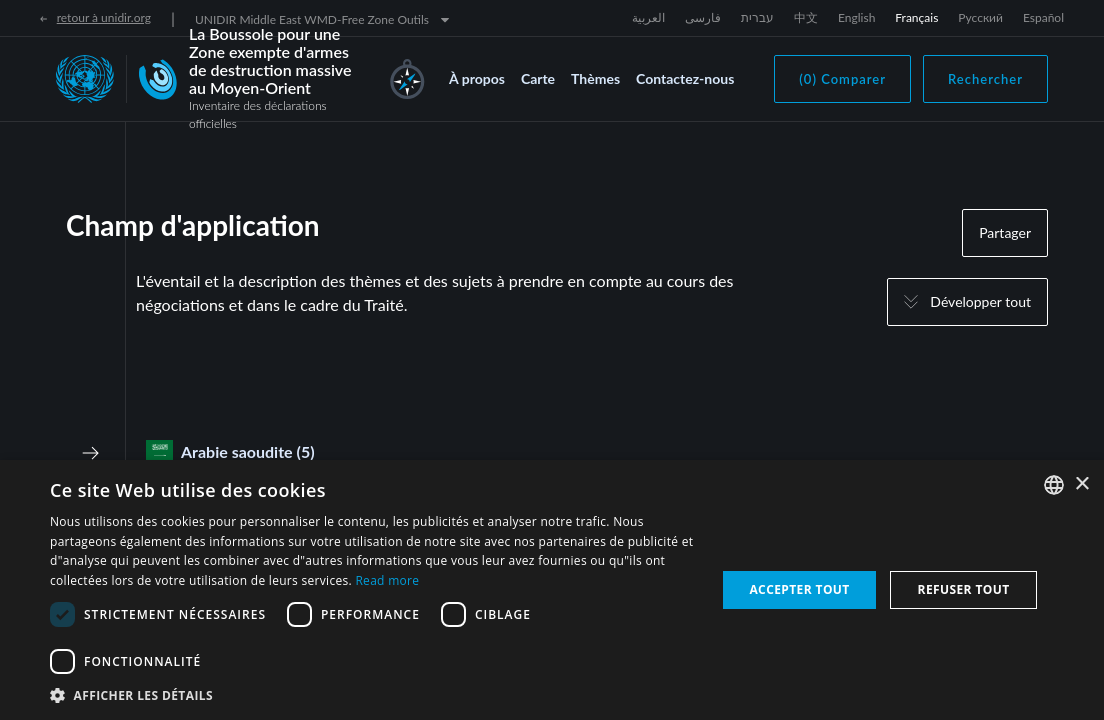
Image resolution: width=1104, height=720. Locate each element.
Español (1043, 17)
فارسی (703, 17)
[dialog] (552, 590)
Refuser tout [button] (964, 589)
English (856, 17)
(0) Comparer (842, 79)
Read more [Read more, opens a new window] (387, 580)
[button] (373, 695)
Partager (1005, 232)
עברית (757, 17)
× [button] (1081, 484)
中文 (806, 17)
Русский (980, 17)
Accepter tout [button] (799, 589)
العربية (648, 17)
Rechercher (985, 79)
